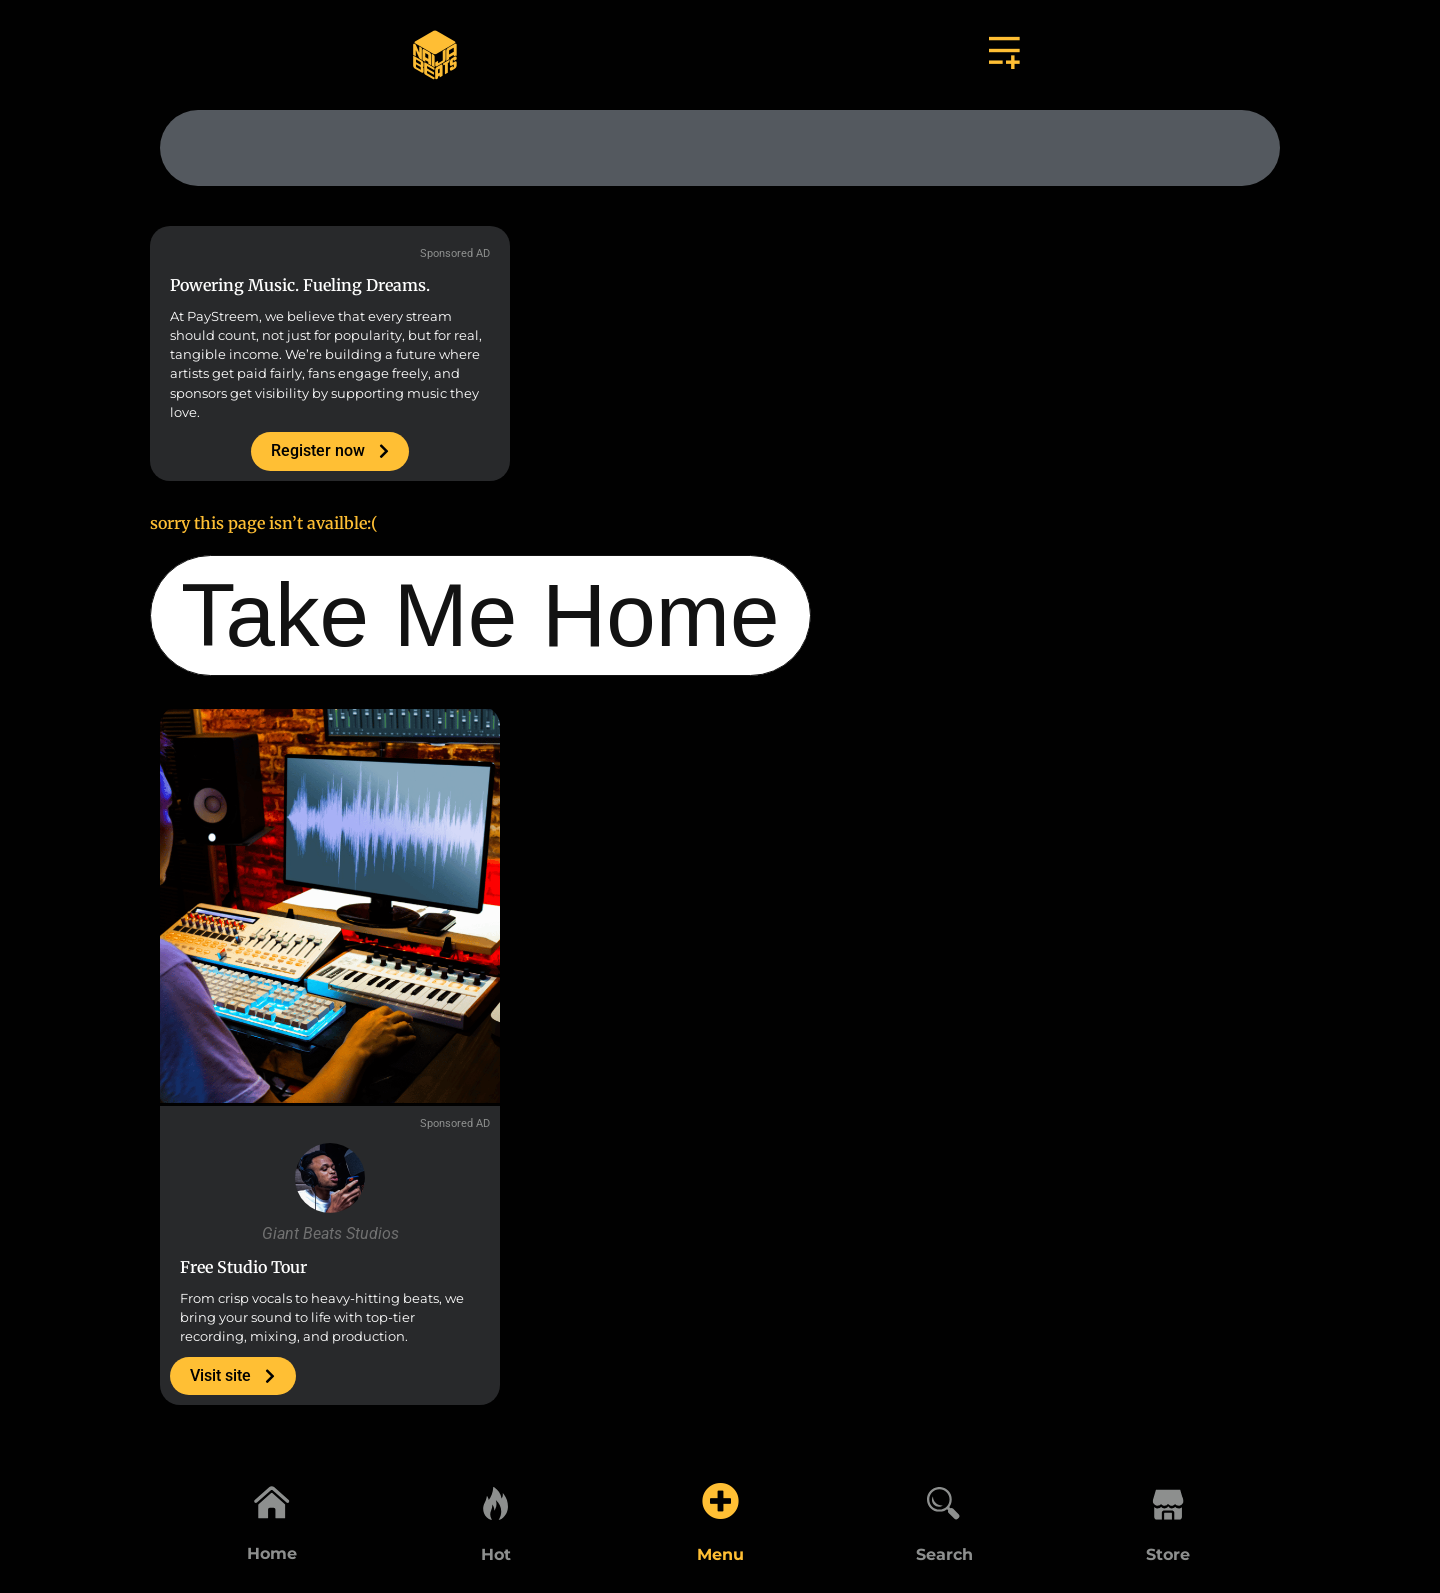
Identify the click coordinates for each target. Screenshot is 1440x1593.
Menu (720, 1554)
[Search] (944, 1500)
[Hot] (496, 1500)
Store (1168, 1554)
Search (944, 1554)
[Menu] (720, 1500)
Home (272, 1554)
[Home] (272, 1500)
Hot (496, 1554)
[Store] (1168, 1500)
